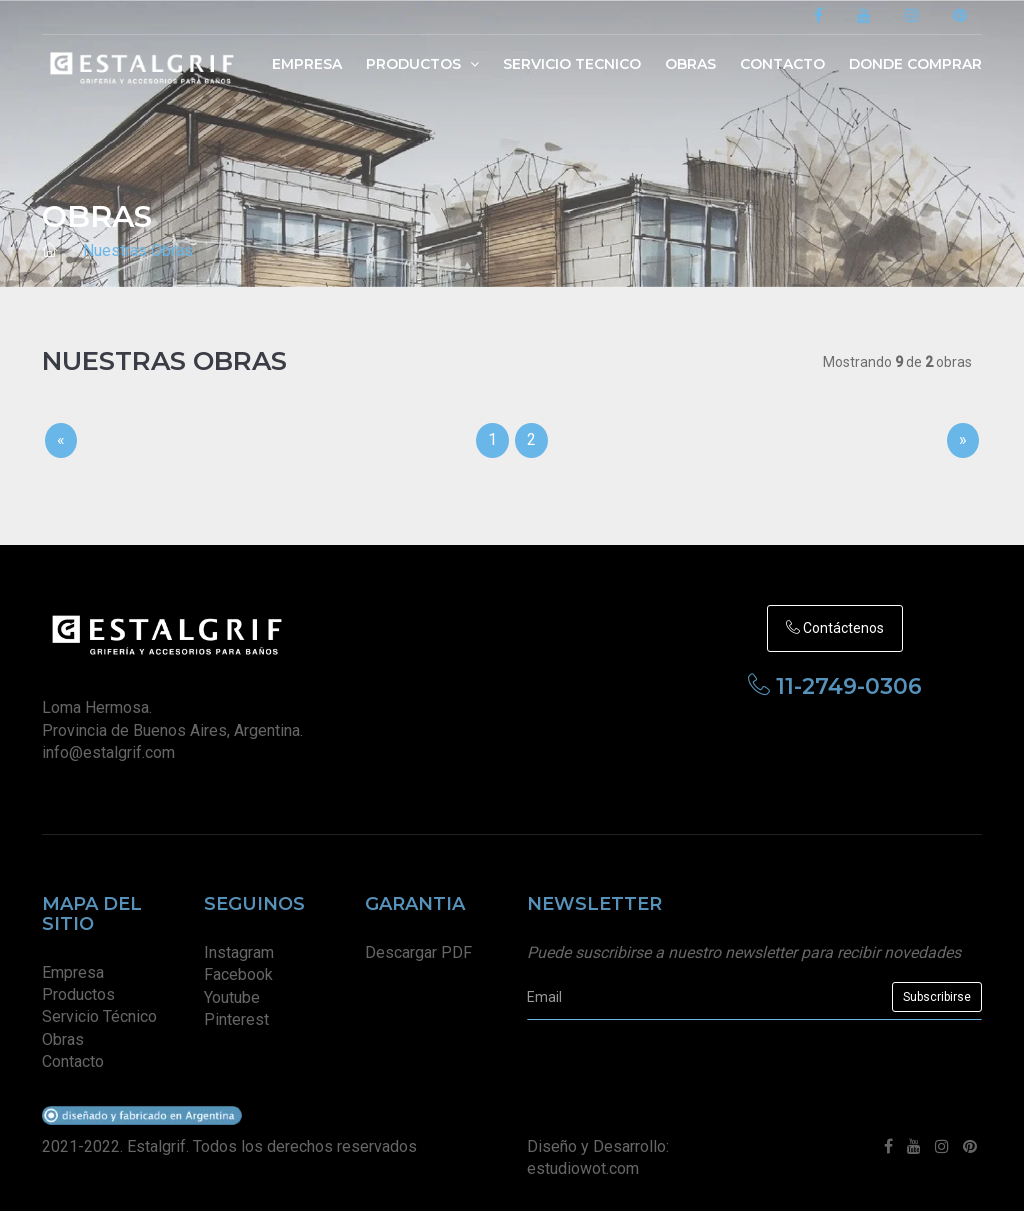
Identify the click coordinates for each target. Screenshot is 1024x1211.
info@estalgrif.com (108, 752)
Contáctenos (835, 628)
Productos (422, 64)
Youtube (232, 997)
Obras (690, 64)
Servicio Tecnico (572, 64)
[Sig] (963, 440)
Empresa (307, 64)
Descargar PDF (418, 952)
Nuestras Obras (138, 250)
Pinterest (236, 1019)
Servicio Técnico (99, 1016)
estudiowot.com (583, 1168)
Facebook (238, 974)
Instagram (239, 952)
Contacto (782, 64)
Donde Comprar (915, 64)
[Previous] (61, 440)
